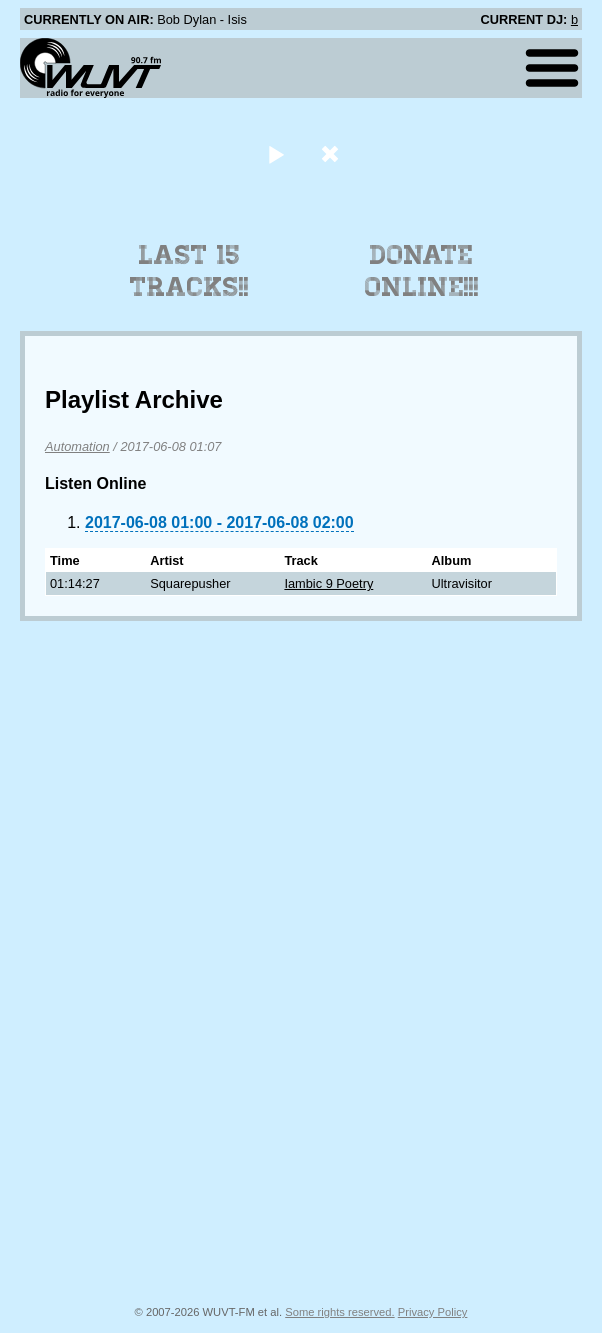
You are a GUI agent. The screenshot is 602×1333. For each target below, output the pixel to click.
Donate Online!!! (422, 271)
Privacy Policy (433, 1312)
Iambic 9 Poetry (328, 583)
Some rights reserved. (339, 1312)
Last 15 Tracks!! (189, 271)
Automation (77, 446)
